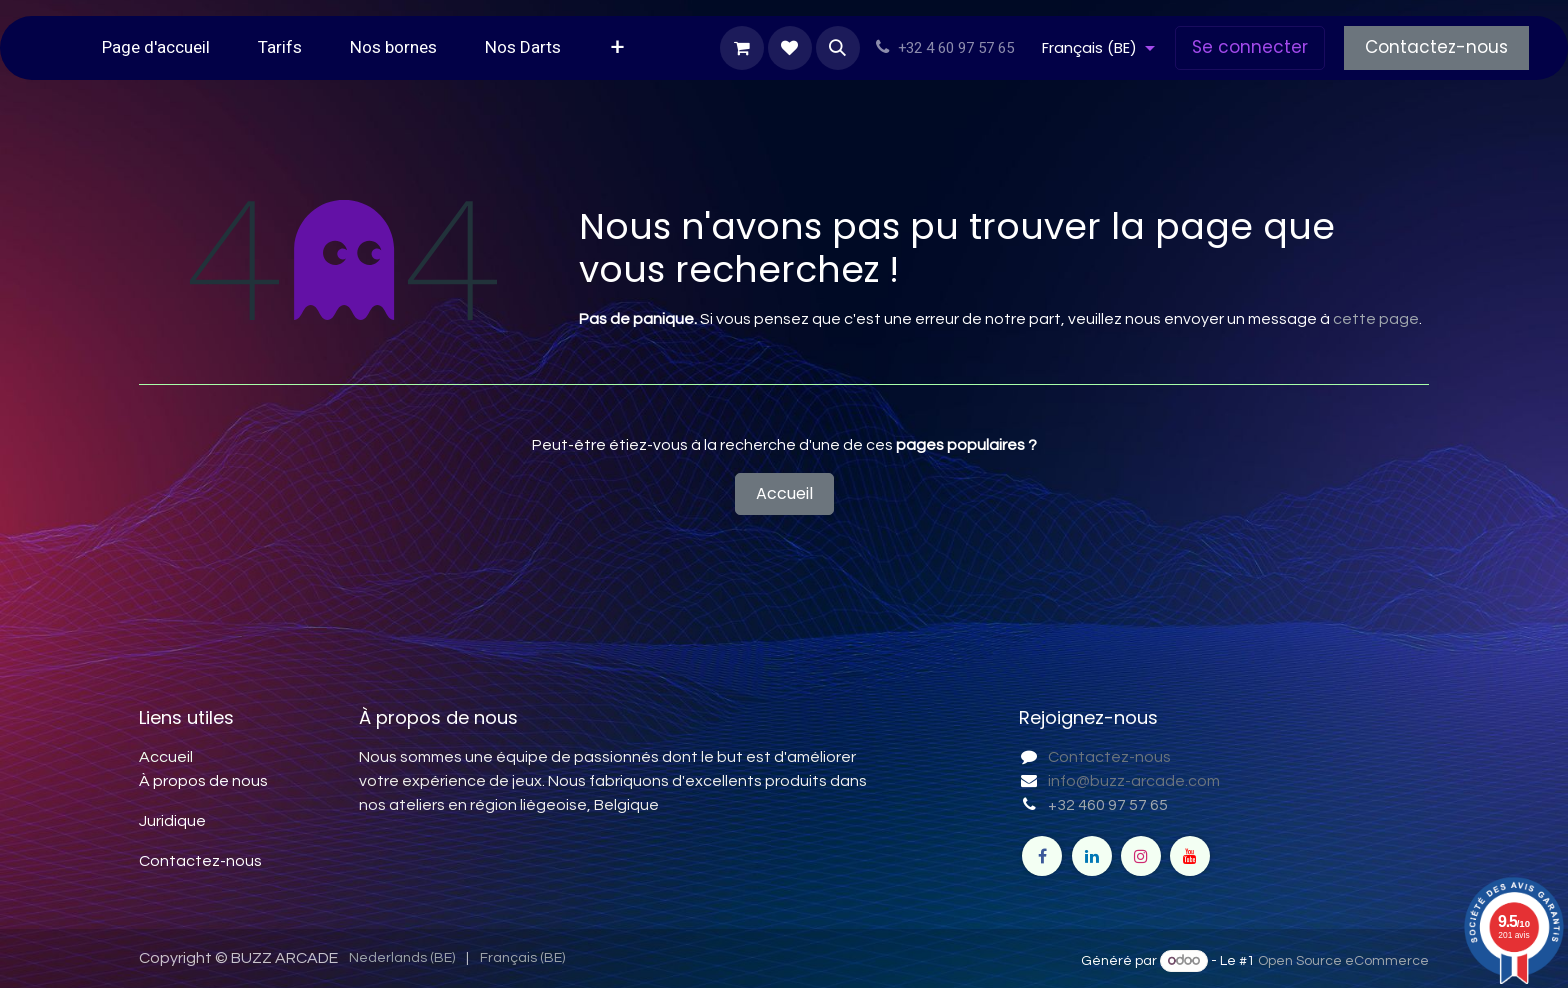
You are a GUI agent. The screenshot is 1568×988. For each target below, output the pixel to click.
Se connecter (1250, 47)
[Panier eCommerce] (742, 48)
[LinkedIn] (1092, 856)
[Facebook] (1042, 856)
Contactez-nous (1436, 47)
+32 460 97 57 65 (1108, 805)
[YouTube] (1190, 856)
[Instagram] (1141, 856)
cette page (1376, 319)
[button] (838, 48)
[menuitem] (156, 48)
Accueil (784, 493)
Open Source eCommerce (1343, 961)
